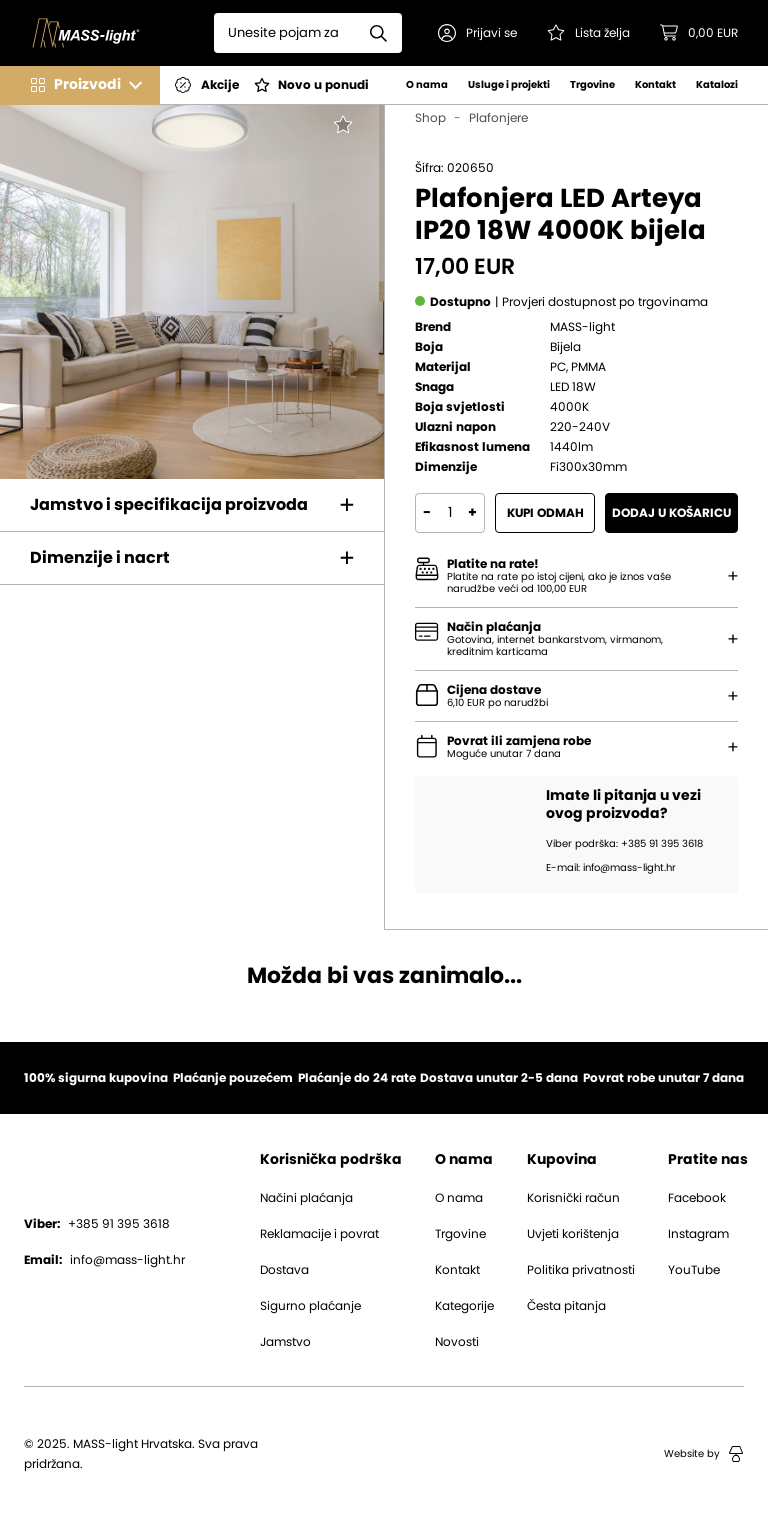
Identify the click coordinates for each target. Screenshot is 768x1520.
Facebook (697, 1198)
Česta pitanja (566, 1306)
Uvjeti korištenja (573, 1234)
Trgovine (592, 85)
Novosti (457, 1342)
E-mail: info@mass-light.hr (611, 868)
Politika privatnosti (581, 1270)
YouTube (694, 1270)
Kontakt (655, 85)
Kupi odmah (545, 513)
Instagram (698, 1234)
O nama (427, 85)
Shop (430, 118)
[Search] (285, 33)
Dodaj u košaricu (671, 513)
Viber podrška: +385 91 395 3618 (624, 844)
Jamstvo (285, 1342)
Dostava (284, 1270)
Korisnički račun (573, 1198)
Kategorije (464, 1306)
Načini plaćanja (306, 1198)
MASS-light (582, 327)
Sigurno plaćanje (310, 1306)
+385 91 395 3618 (97, 1224)
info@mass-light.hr (104, 1260)
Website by (704, 1454)
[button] (477, 33)
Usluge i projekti (509, 85)
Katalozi (717, 85)
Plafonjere (498, 118)
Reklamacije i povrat (319, 1234)
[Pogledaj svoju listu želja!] (588, 33)
